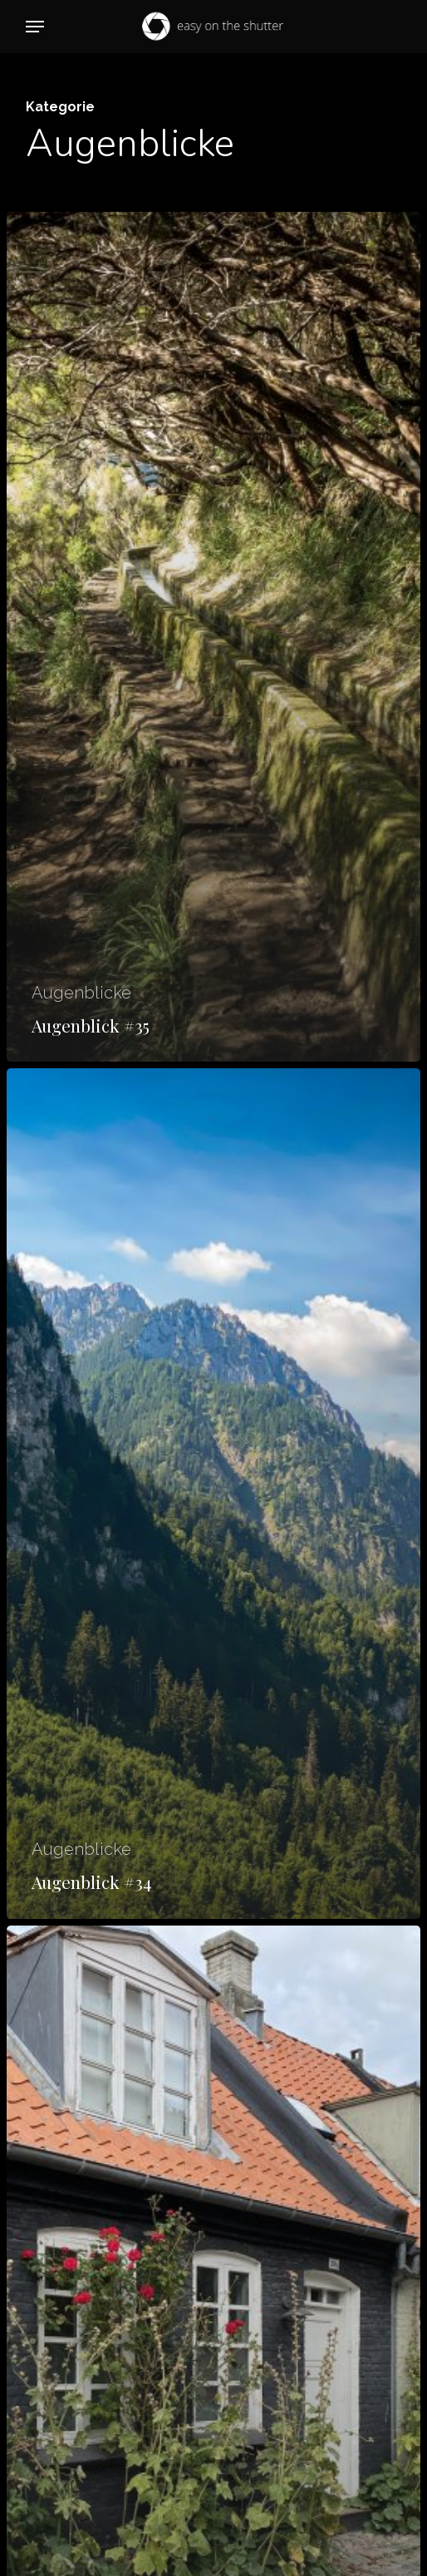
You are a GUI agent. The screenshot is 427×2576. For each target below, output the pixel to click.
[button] (35, 26)
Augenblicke (81, 993)
